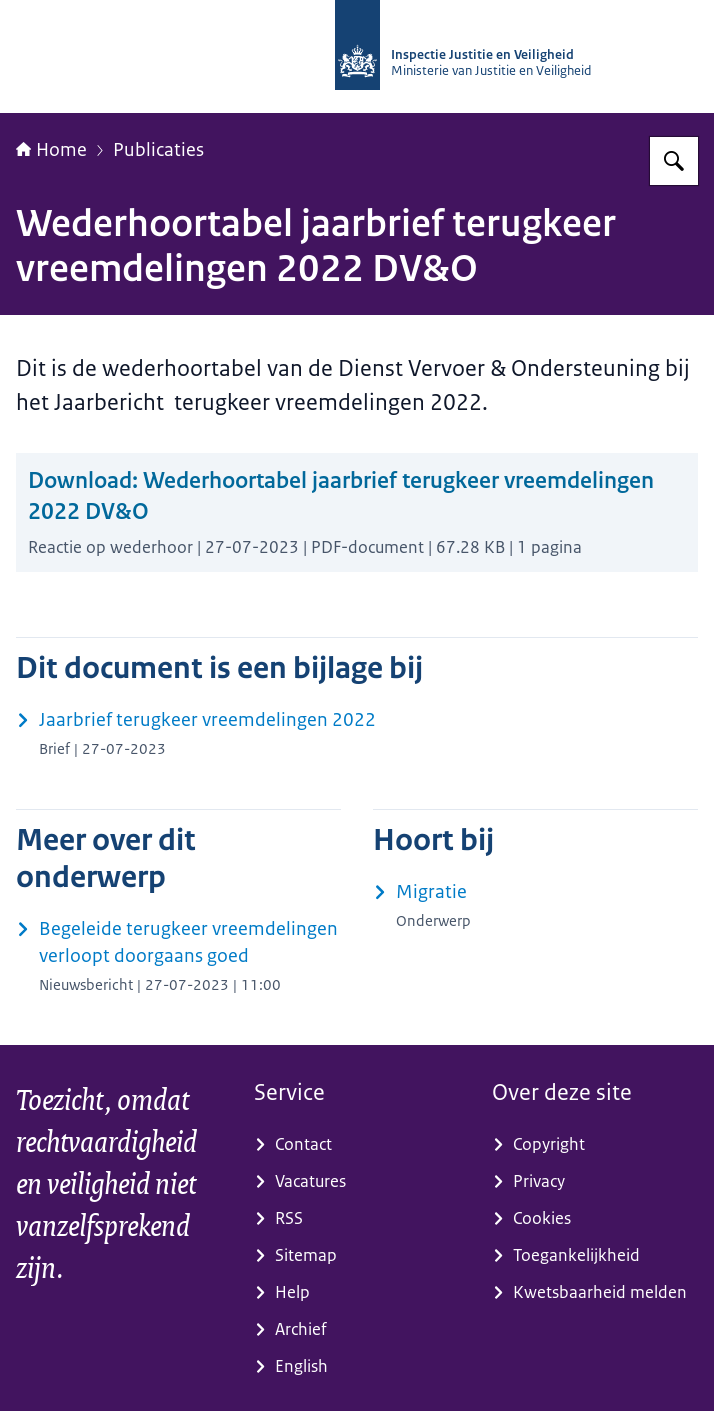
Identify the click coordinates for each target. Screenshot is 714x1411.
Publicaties (158, 150)
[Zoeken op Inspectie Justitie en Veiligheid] (674, 161)
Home (51, 150)
